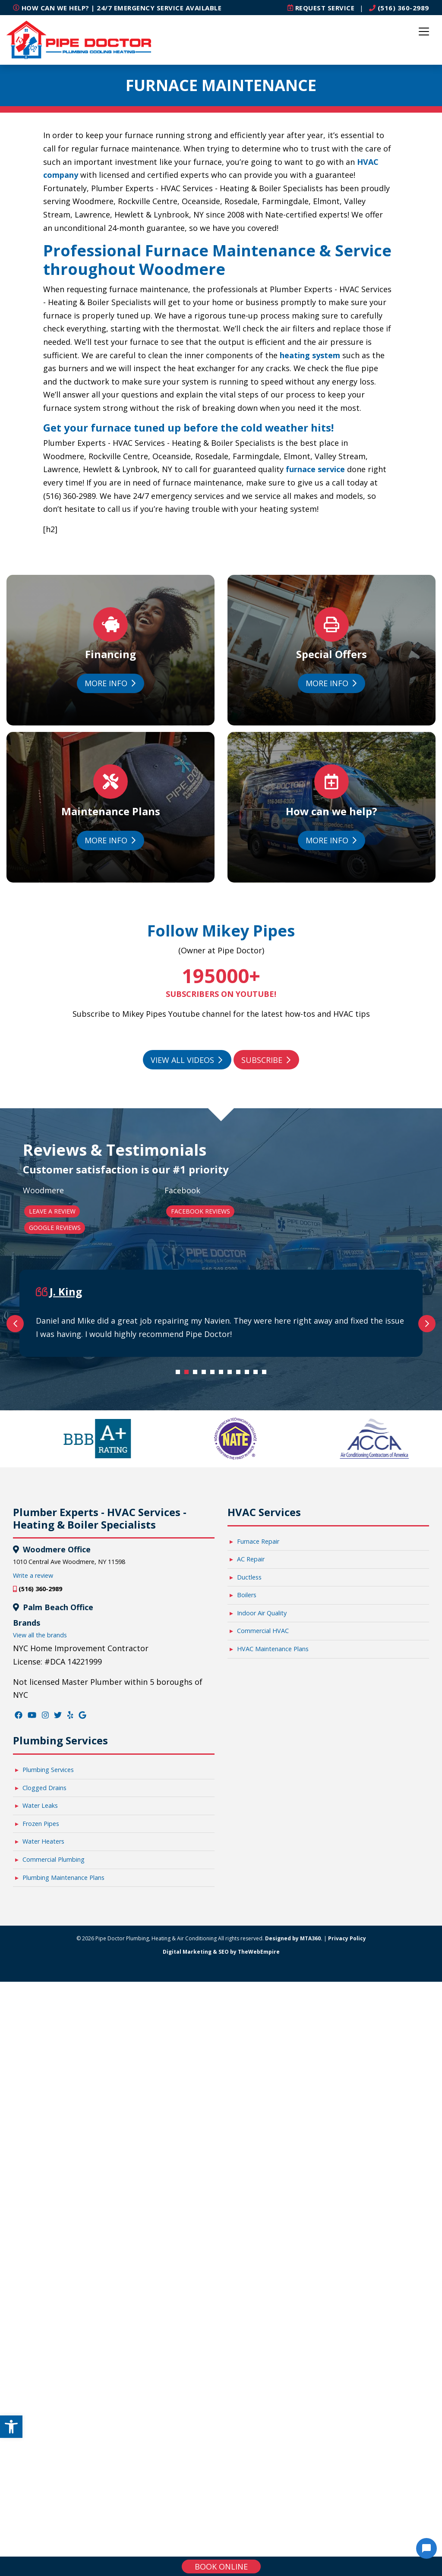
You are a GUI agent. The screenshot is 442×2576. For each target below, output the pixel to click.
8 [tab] (240, 1742)
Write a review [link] (33, 1943)
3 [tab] (197, 1742)
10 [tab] (257, 1742)
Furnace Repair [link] (258, 1909)
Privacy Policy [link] (347, 2306)
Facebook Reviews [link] (200, 1211)
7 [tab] (231, 1742)
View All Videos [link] (186, 1060)
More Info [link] (110, 683)
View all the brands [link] (40, 2003)
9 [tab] (249, 1742)
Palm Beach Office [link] (57, 1975)
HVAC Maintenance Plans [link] (273, 2017)
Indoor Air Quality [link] (262, 1981)
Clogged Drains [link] (44, 2156)
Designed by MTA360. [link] (293, 2306)
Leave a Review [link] (52, 1211)
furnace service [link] (315, 469)
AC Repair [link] (251, 1927)
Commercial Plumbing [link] (53, 2227)
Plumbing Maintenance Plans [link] (63, 2246)
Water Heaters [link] (43, 2209)
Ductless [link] (249, 1945)
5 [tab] (214, 1742)
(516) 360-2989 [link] (399, 7)
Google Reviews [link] (55, 1227)
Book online (221, 2566)
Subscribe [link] (265, 1060)
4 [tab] (206, 1742)
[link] (11, 2426)
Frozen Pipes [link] (40, 2192)
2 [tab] (188, 1742)
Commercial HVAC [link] (263, 1999)
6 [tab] (223, 1742)
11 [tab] (266, 1742)
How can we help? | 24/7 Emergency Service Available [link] (117, 7)
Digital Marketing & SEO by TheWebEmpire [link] (221, 2320)
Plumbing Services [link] (48, 2138)
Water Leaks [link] (40, 2173)
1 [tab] (180, 1742)
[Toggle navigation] (424, 31)
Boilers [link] (246, 1963)
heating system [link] (310, 355)
